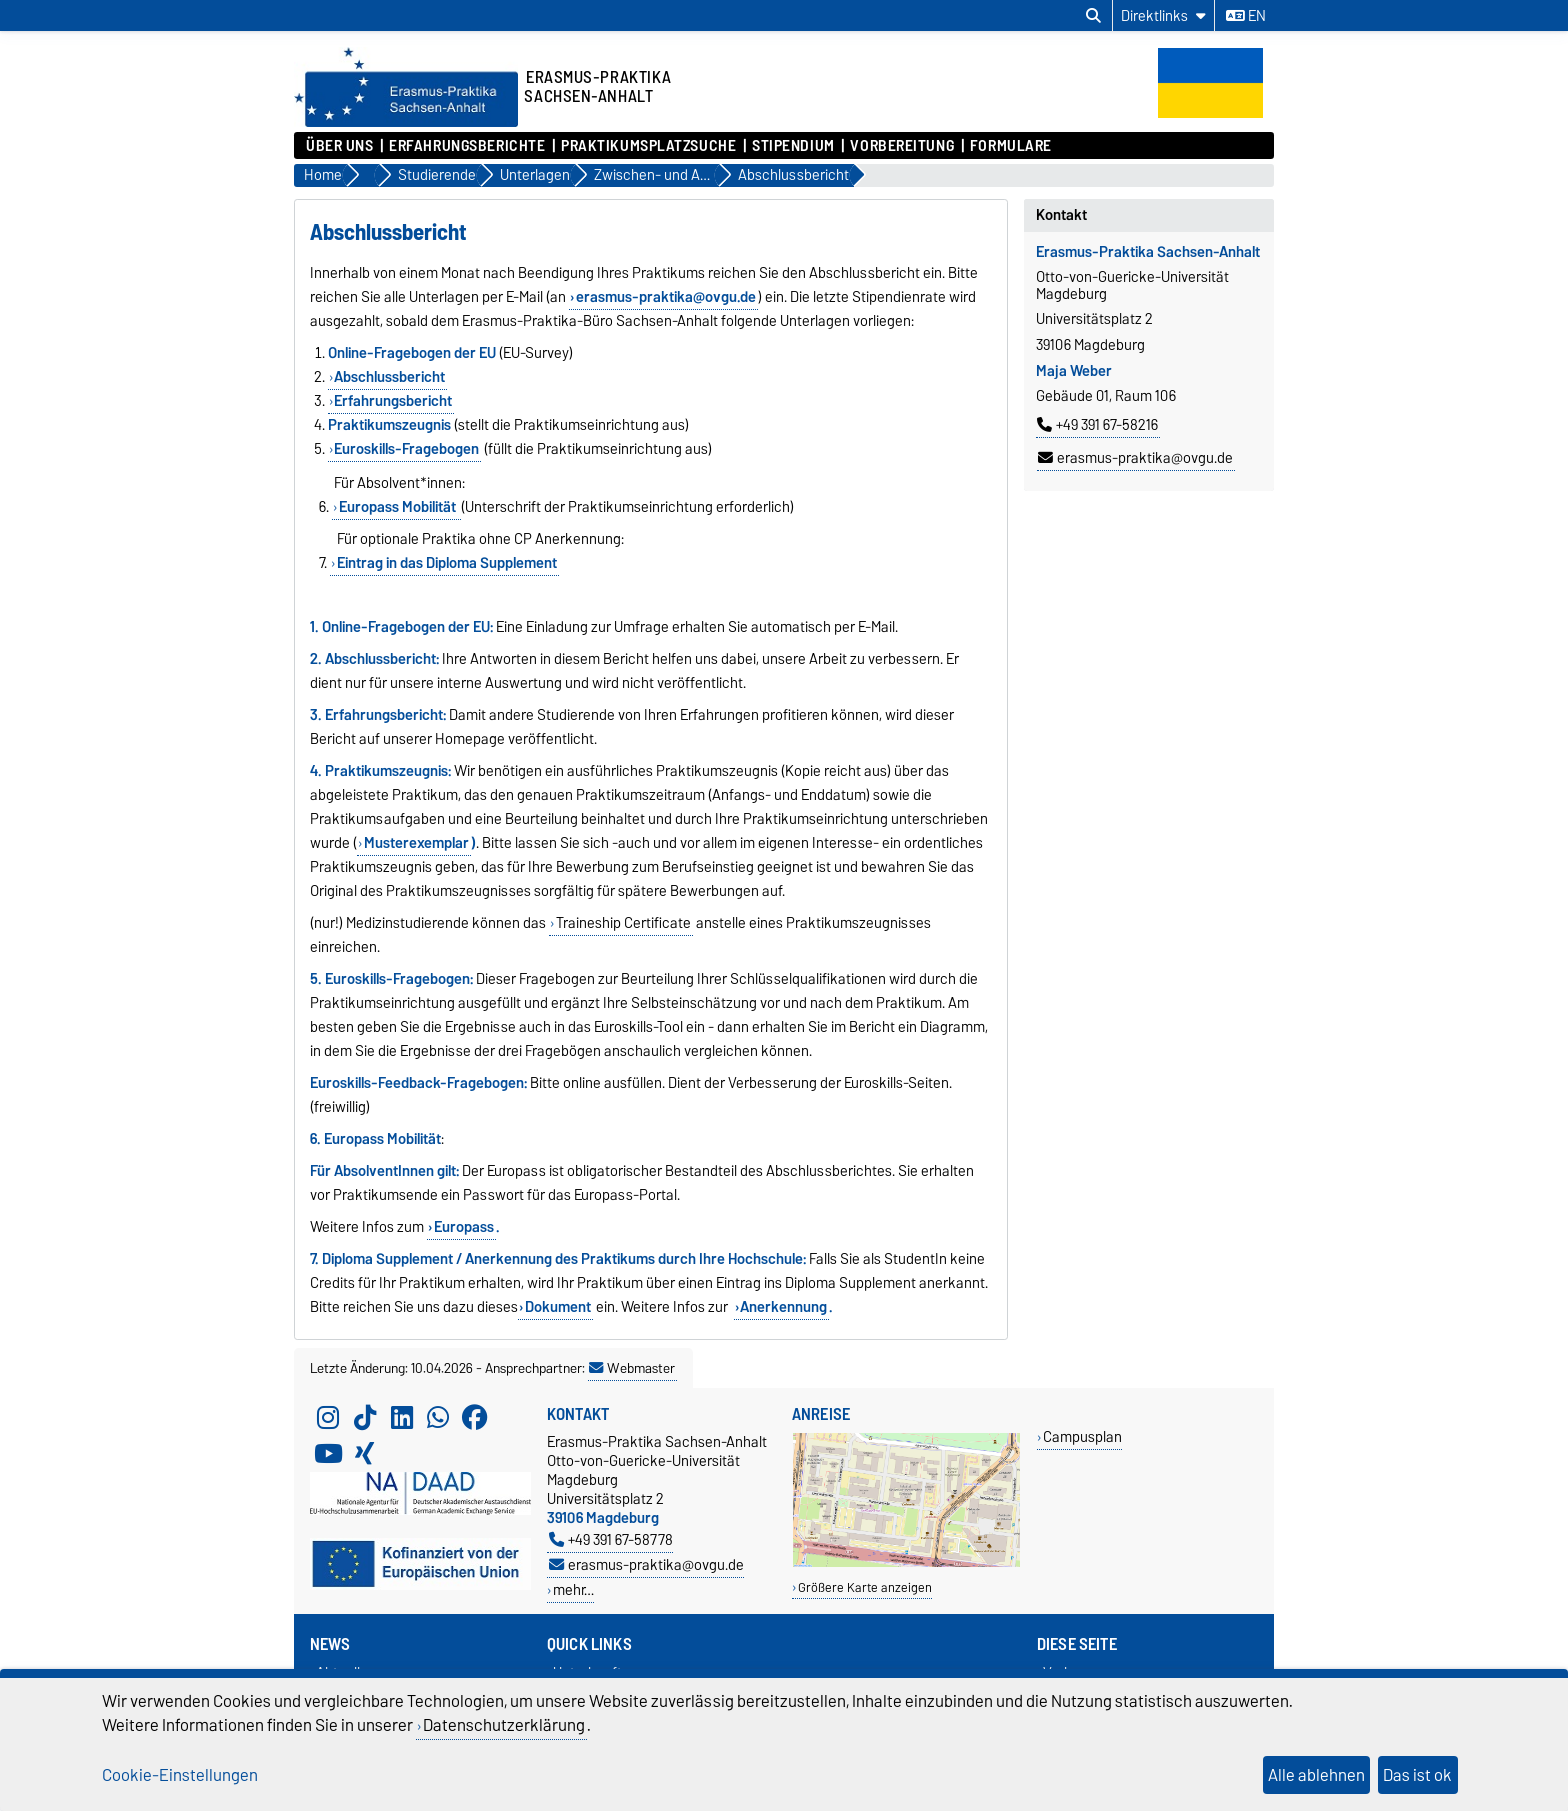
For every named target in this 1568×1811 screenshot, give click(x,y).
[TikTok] (365, 1418)
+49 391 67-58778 (611, 1539)
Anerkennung (783, 1307)
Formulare (1011, 146)
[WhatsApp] (438, 1418)
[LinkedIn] (402, 1418)
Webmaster (632, 1368)
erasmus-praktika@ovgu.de (1135, 458)
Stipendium (793, 146)
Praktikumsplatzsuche (648, 146)
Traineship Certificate (623, 923)
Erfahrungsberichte (467, 146)
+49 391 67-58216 (1097, 425)
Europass (464, 1227)
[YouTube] (328, 1454)
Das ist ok (1417, 1775)
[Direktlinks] (1163, 15)
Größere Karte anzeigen (865, 1587)
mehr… (573, 1589)
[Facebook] (475, 1418)
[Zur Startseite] (406, 122)
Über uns (339, 146)
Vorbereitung (902, 146)
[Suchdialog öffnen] (1093, 16)
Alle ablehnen (1316, 1775)
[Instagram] (328, 1418)
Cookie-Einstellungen (180, 1775)
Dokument (558, 1307)
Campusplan (1082, 1436)
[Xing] (365, 1454)
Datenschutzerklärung (504, 1725)
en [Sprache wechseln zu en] (1246, 16)
